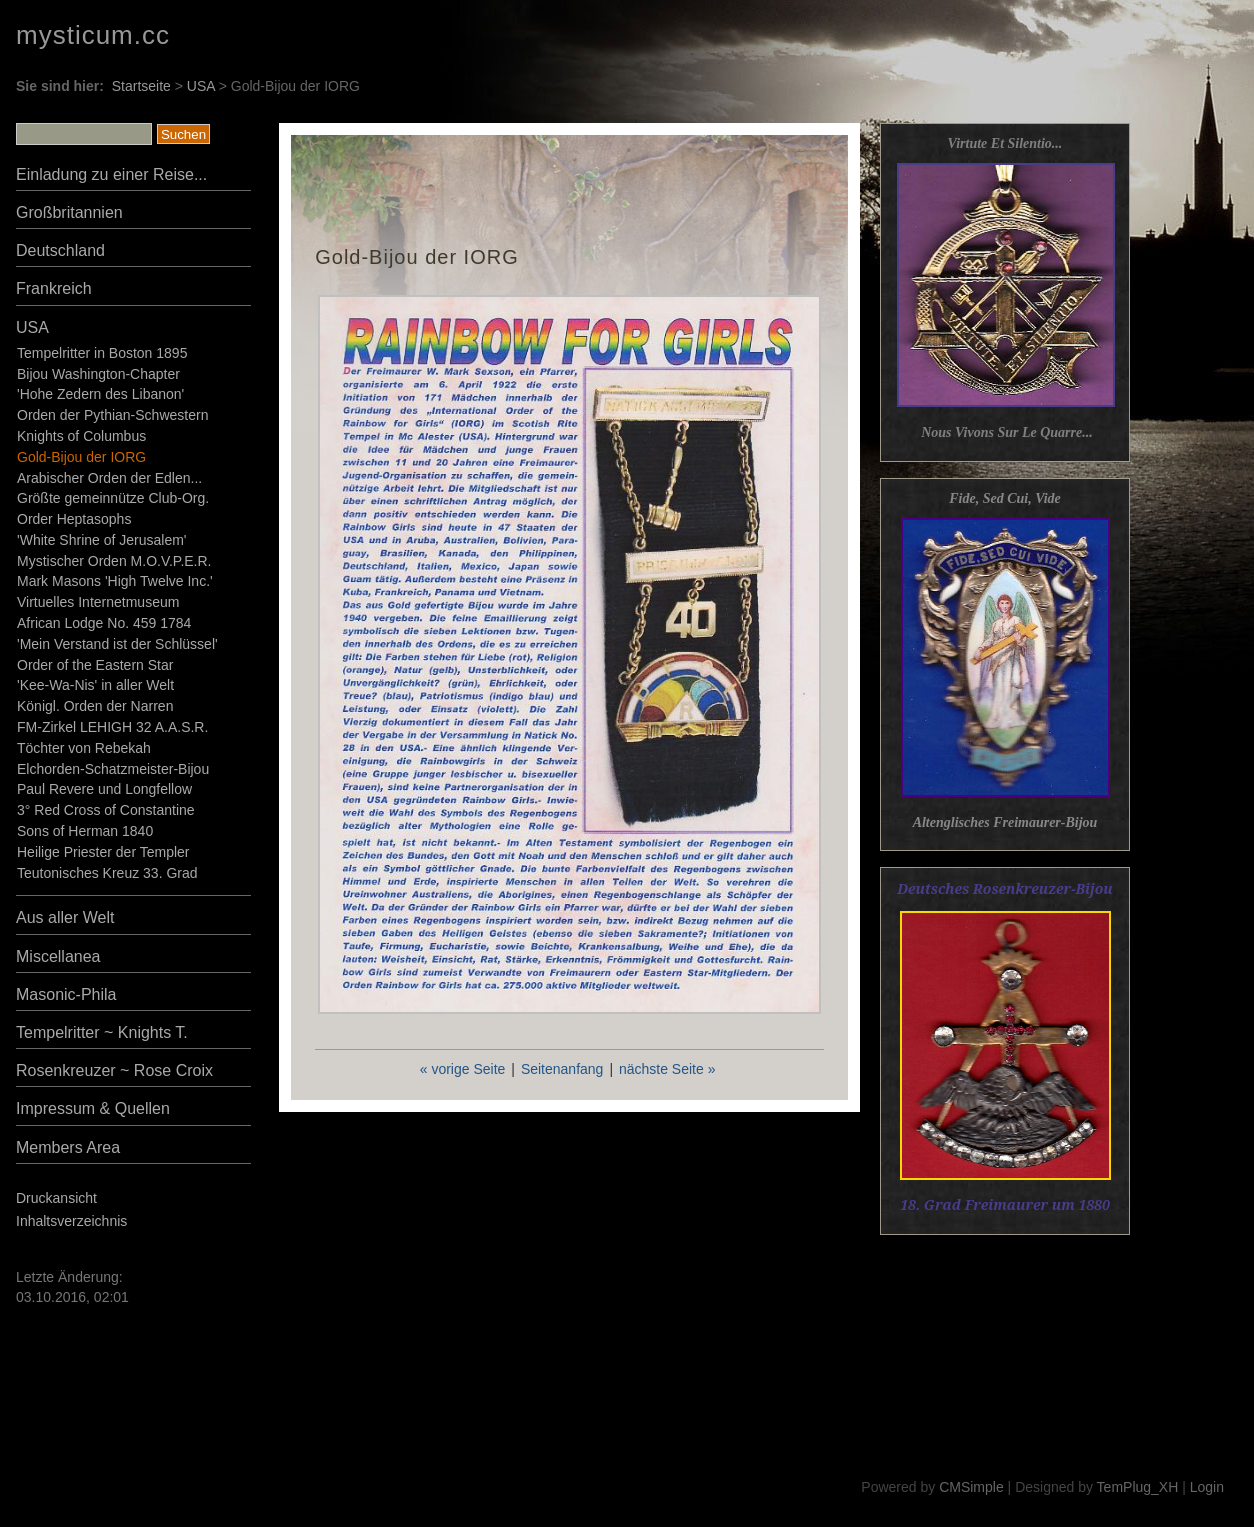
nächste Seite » (667, 1069)
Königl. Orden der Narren (95, 706)
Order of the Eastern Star (95, 665)
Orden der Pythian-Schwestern (112, 415)
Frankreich (54, 288)
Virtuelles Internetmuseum (98, 602)
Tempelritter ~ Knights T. (102, 1032)
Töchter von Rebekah (84, 748)
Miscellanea (58, 956)
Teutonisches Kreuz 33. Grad (107, 873)
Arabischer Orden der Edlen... (109, 478)
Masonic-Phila (66, 994)
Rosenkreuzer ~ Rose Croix (114, 1070)
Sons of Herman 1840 (85, 831)
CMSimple (971, 1487)
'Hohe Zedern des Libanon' (100, 394)
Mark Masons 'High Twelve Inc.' (115, 581)
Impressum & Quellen (93, 1108)
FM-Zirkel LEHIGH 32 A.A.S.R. (112, 727)
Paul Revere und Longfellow (104, 789)
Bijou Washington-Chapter (98, 374)
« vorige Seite (463, 1069)
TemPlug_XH (1138, 1487)
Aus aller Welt (65, 917)
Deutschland (60, 250)
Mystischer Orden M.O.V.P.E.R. (114, 561)
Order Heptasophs (74, 519)
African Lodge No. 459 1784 (104, 623)
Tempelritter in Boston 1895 (102, 353)
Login (1207, 1487)
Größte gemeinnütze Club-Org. (113, 498)
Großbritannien (69, 212)
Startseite (141, 86)
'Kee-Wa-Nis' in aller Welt (95, 685)
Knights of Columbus (81, 436)
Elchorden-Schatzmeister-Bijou (113, 769)
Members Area (68, 1147)
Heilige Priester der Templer (103, 852)
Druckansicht (56, 1198)
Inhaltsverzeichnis (71, 1221)
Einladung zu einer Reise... (111, 174)
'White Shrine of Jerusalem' (102, 540)
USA (201, 86)
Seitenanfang (562, 1069)
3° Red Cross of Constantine (106, 810)
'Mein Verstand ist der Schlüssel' (117, 644)
